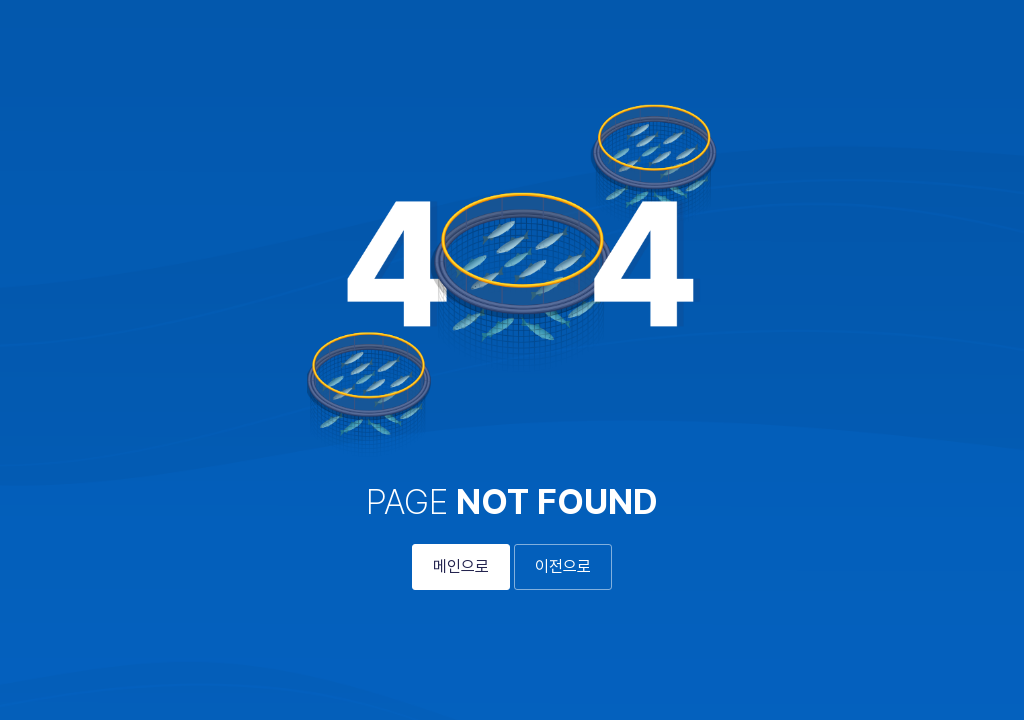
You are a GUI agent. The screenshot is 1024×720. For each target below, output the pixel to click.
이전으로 (563, 566)
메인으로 (461, 566)
